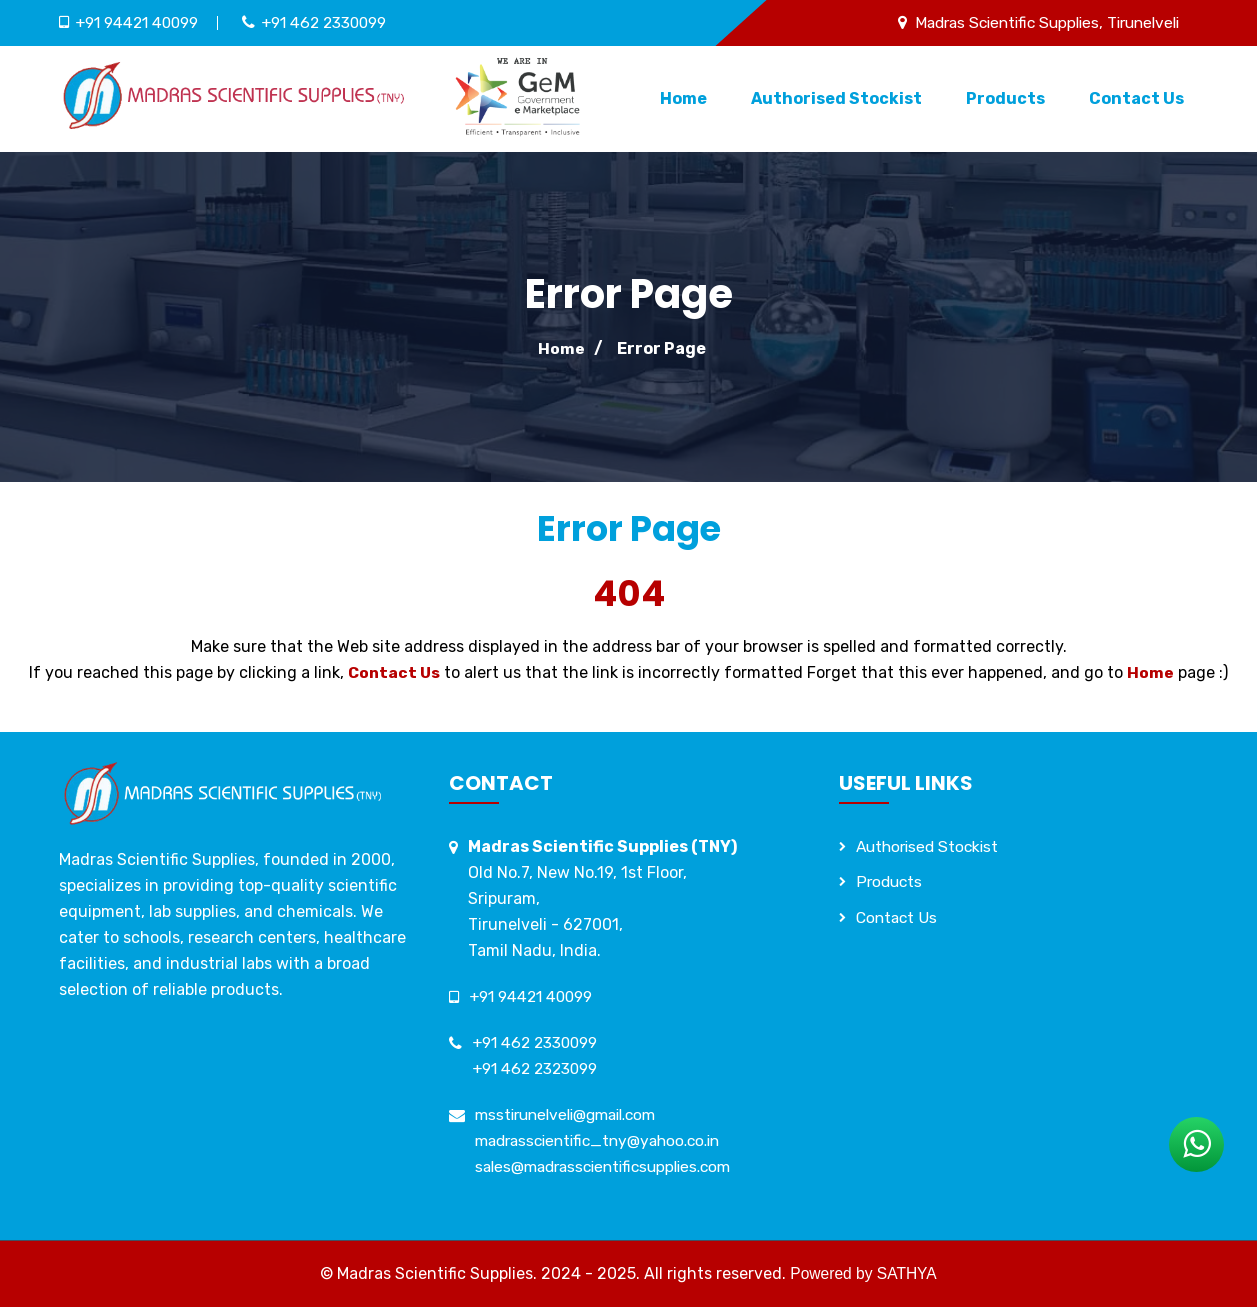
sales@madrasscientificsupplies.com (612, 1166)
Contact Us (1136, 98)
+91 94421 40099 (141, 22)
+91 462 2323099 (539, 1068)
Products (1005, 98)
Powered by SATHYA (863, 1273)
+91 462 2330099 (338, 22)
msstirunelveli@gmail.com (573, 1114)
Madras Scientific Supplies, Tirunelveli (1037, 22)
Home (683, 98)
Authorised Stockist (836, 98)
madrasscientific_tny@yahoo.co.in (606, 1140)
